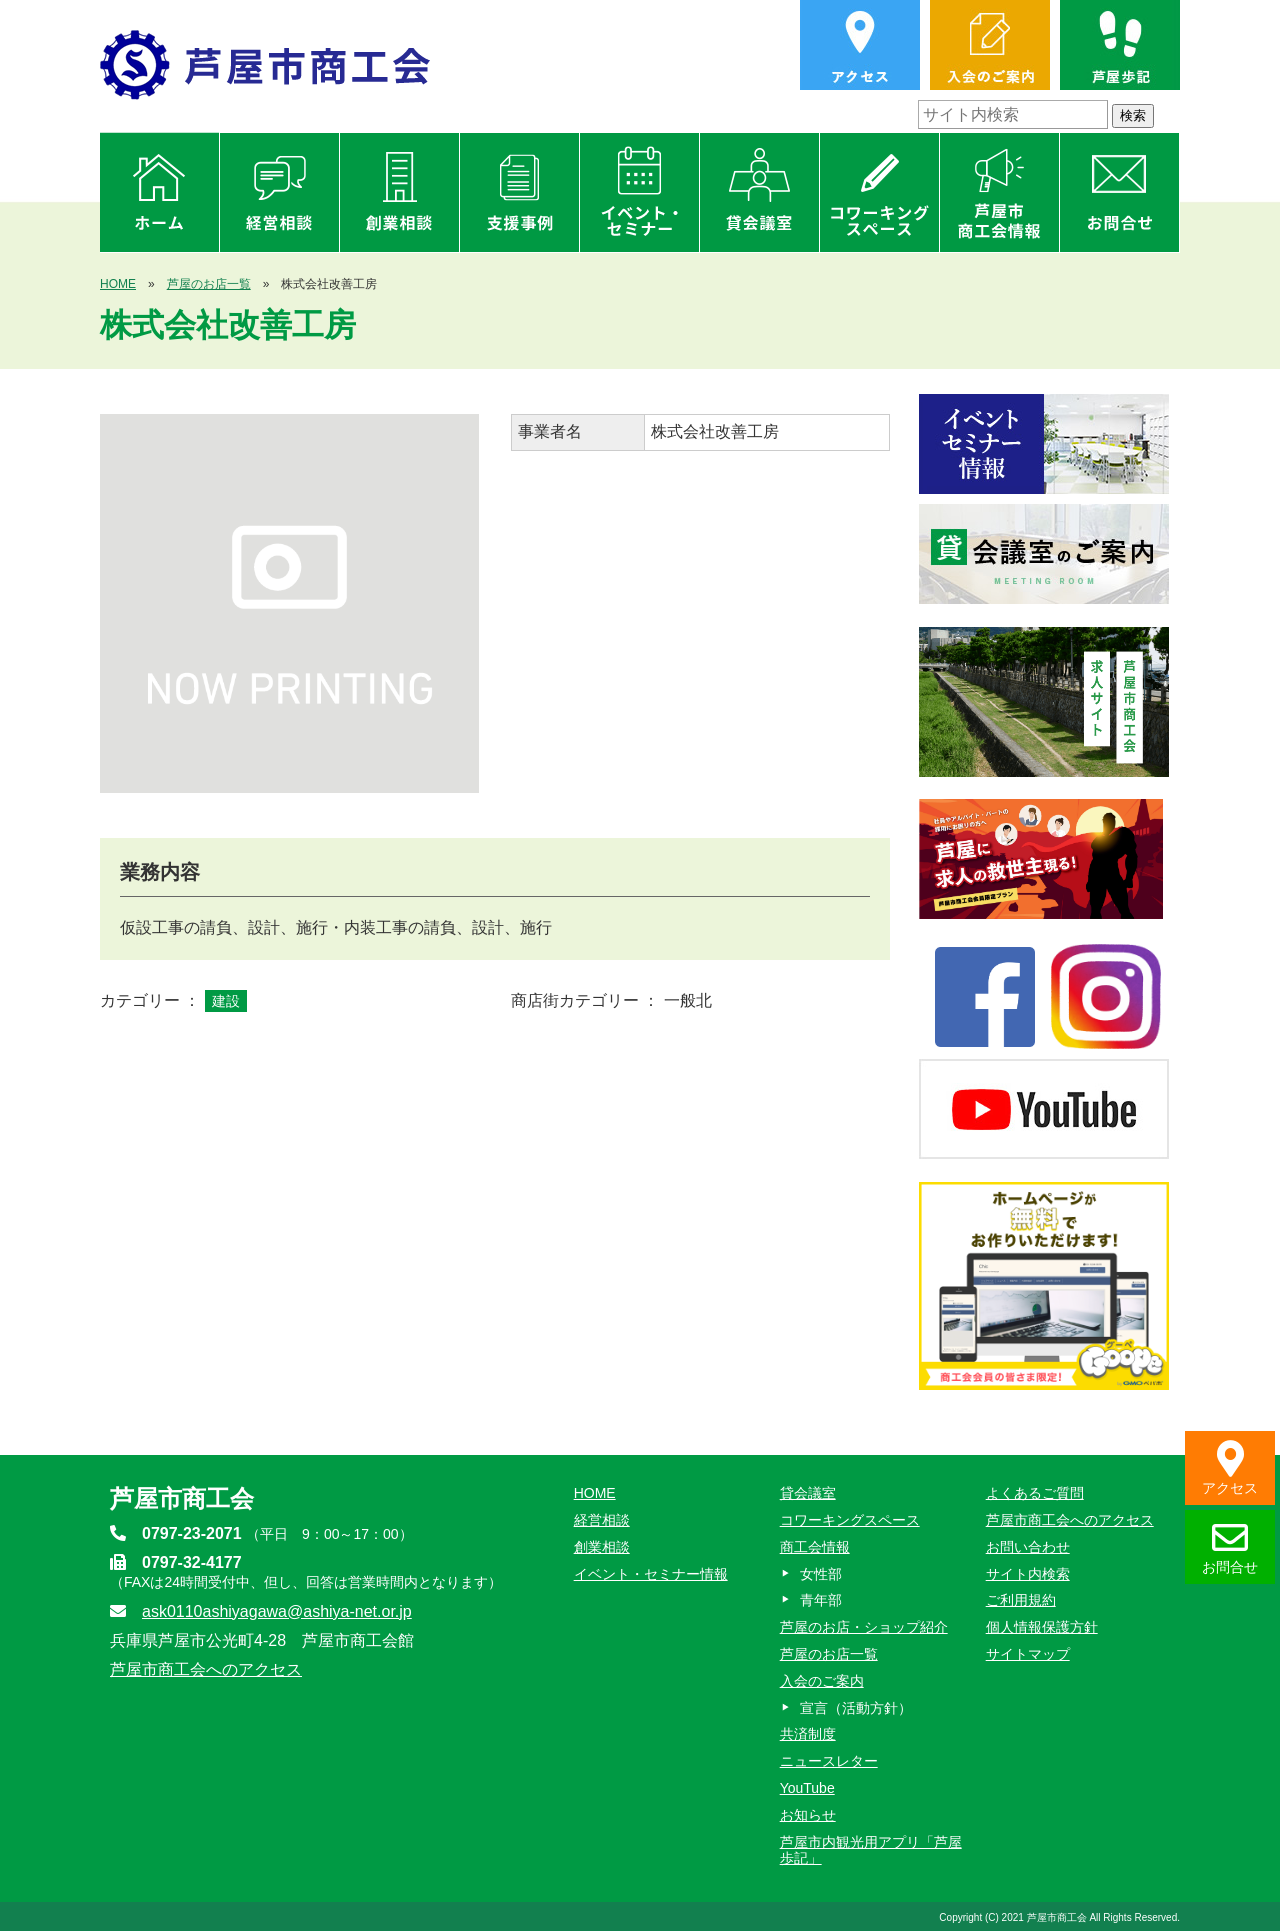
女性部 (821, 1574)
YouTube (807, 1788)
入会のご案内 (822, 1681)
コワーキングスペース (850, 1520)
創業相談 (602, 1547)
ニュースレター (829, 1761)
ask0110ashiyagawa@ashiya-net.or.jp (277, 1611)
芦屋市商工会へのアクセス (206, 1669)
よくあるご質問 (1035, 1493)
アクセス (1230, 1468)
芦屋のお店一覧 (209, 284)
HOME (118, 284)
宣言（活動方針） (856, 1708)
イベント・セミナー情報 (651, 1574)
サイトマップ (1028, 1654)
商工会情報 (815, 1547)
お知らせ (808, 1815)
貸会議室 (808, 1493)
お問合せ (1230, 1547)
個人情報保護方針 (1042, 1627)
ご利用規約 (1021, 1600)
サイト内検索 (1028, 1574)
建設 (226, 1001)
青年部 (821, 1600)
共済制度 (808, 1734)
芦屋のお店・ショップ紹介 (864, 1627)
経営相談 (602, 1520)
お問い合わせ (1028, 1547)
